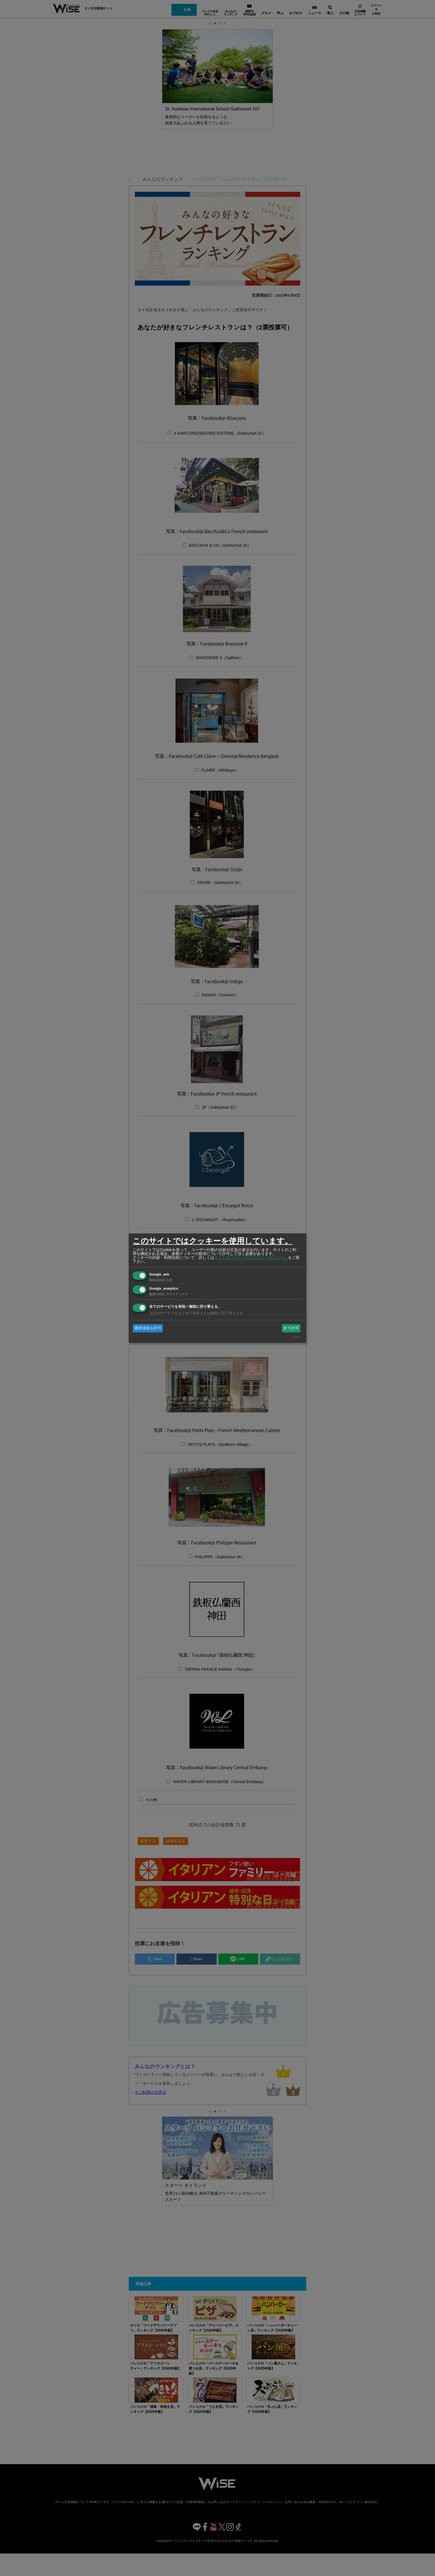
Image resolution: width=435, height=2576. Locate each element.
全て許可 (291, 1328)
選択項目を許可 (147, 1328)
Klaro (296, 1337)
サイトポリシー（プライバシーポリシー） (251, 1257)
